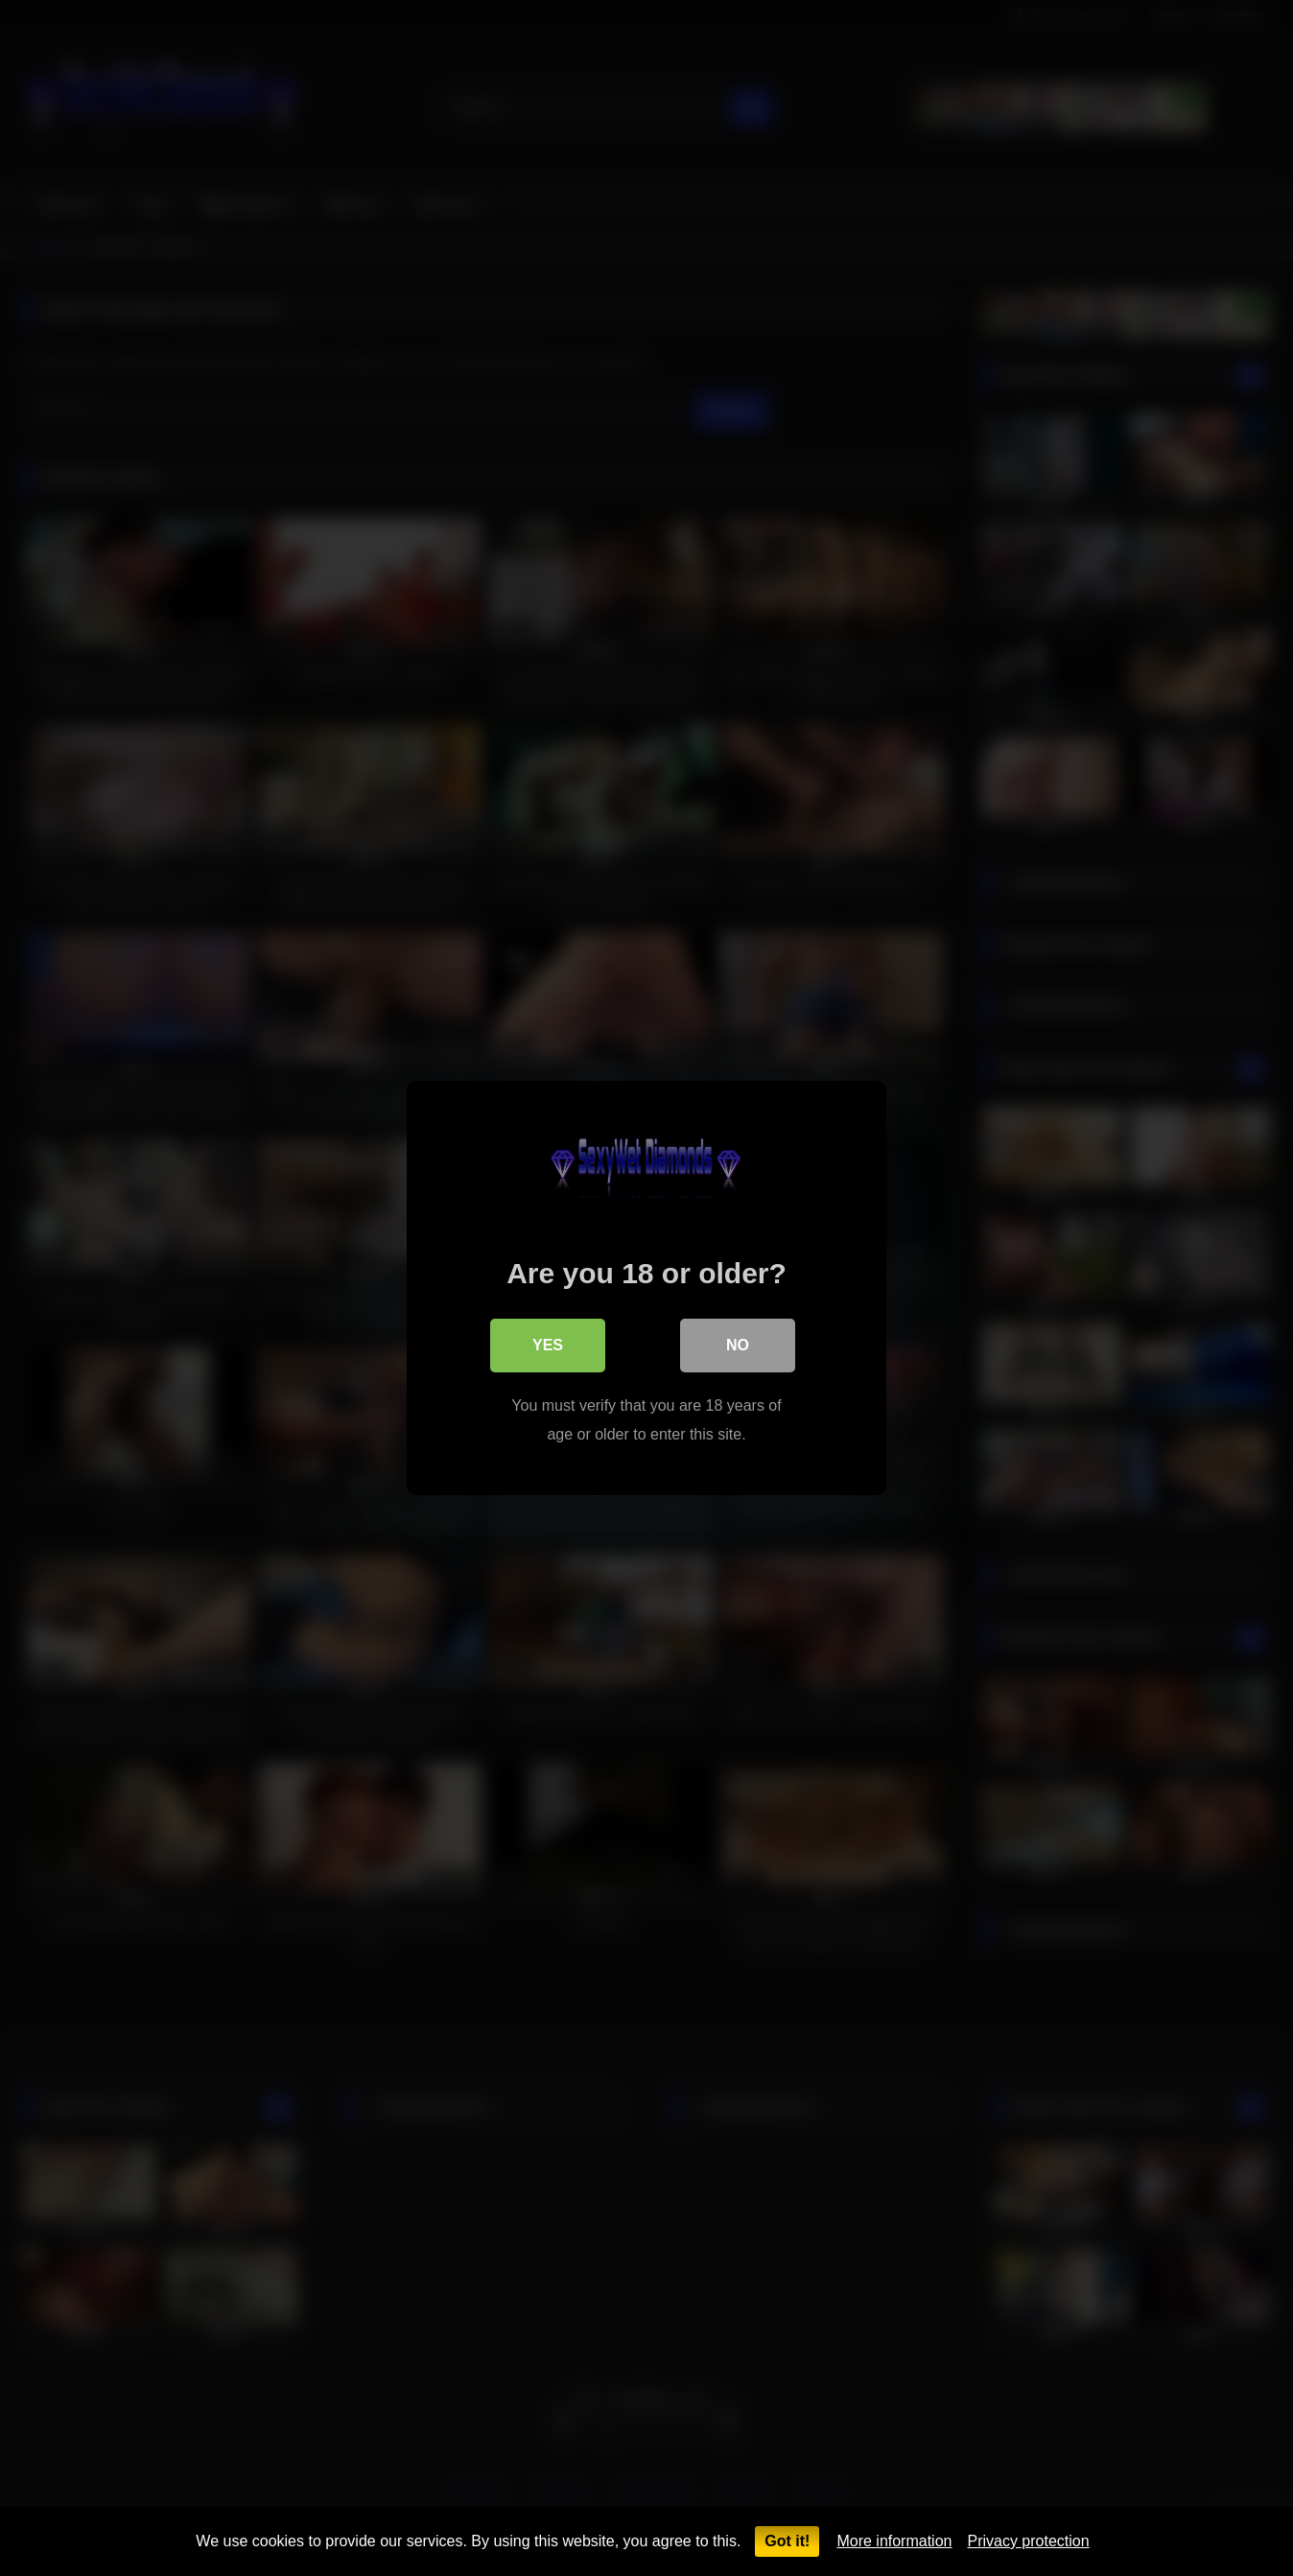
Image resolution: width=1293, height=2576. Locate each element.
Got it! (787, 2541)
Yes (547, 1345)
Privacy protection (1028, 2541)
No (737, 1345)
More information (894, 2541)
